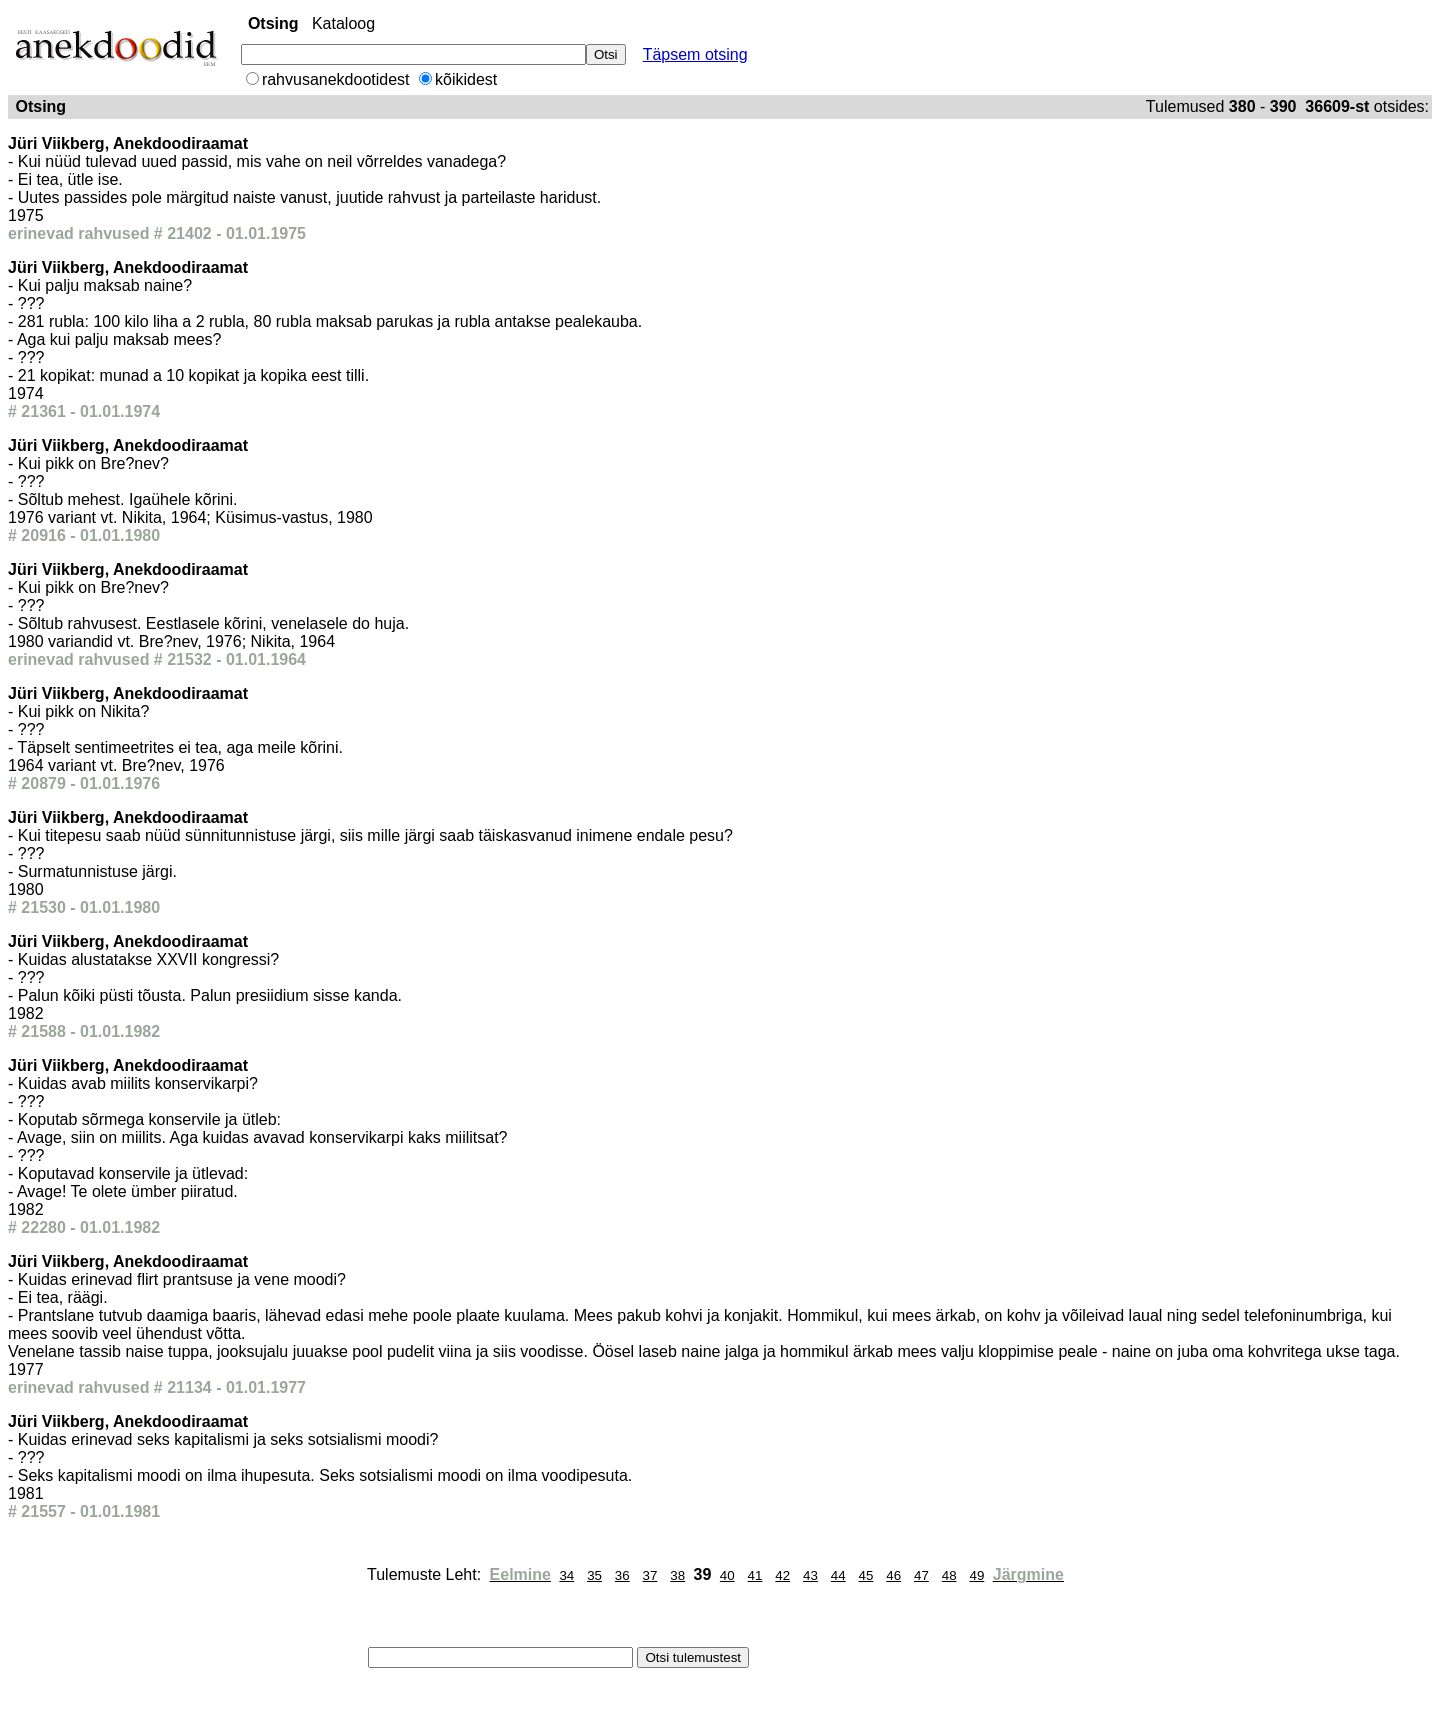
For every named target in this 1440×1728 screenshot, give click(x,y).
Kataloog (343, 23)
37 (650, 1575)
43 (810, 1575)
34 (566, 1575)
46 (893, 1575)
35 (594, 1575)
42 (782, 1575)
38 (677, 1575)
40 (727, 1575)
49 (976, 1575)
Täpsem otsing (695, 54)
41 (755, 1575)
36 (622, 1575)
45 (866, 1575)
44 (838, 1575)
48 (949, 1575)
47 (921, 1575)
